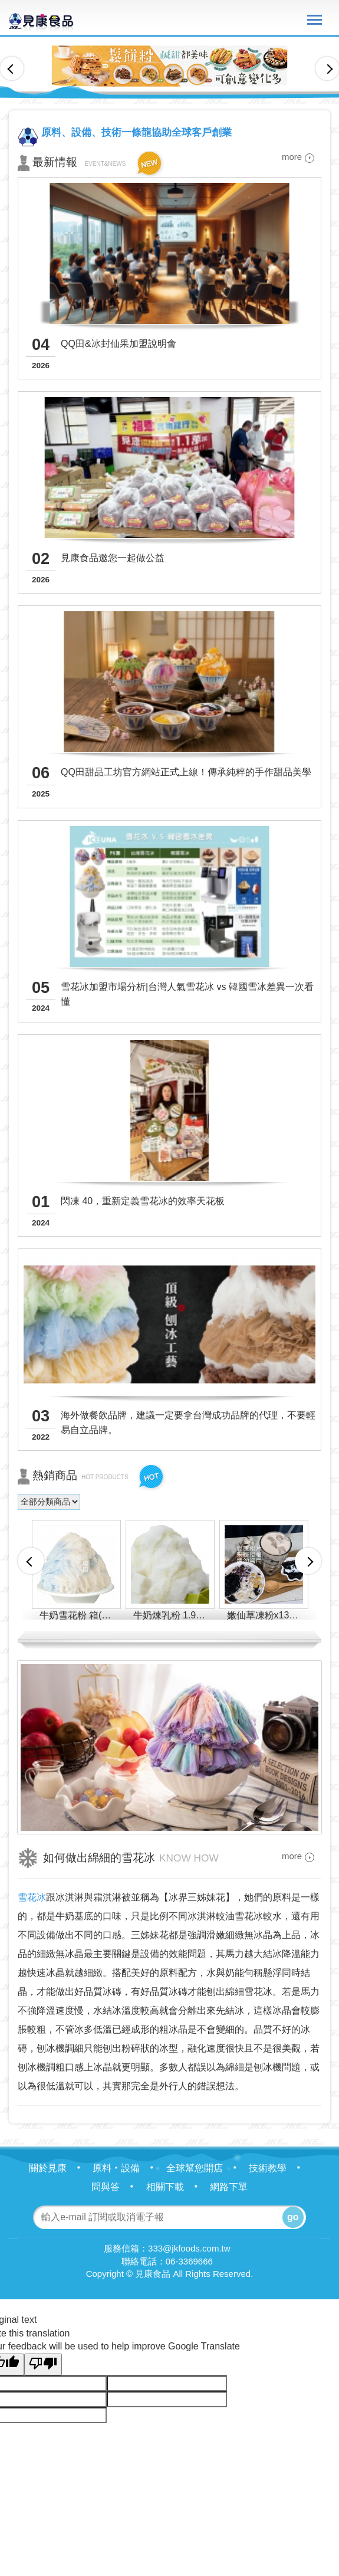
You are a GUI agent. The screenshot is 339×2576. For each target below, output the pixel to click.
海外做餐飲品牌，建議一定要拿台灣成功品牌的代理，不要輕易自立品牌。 (188, 1422)
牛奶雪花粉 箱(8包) (78, 1615)
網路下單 (229, 2187)
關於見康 (59, 2168)
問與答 (117, 2187)
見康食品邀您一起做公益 (112, 558)
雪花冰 (32, 1897)
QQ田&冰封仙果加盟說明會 (118, 344)
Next (327, 68)
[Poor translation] (43, 2364)
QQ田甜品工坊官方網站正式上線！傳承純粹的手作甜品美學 (186, 772)
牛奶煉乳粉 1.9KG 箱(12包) (171, 1615)
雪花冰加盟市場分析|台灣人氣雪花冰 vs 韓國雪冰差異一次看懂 (187, 994)
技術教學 (279, 2168)
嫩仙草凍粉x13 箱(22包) (265, 1615)
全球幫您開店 (206, 2168)
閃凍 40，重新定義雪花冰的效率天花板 (143, 1201)
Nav (314, 20)
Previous (12, 68)
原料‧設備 (128, 2168)
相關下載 (177, 2187)
